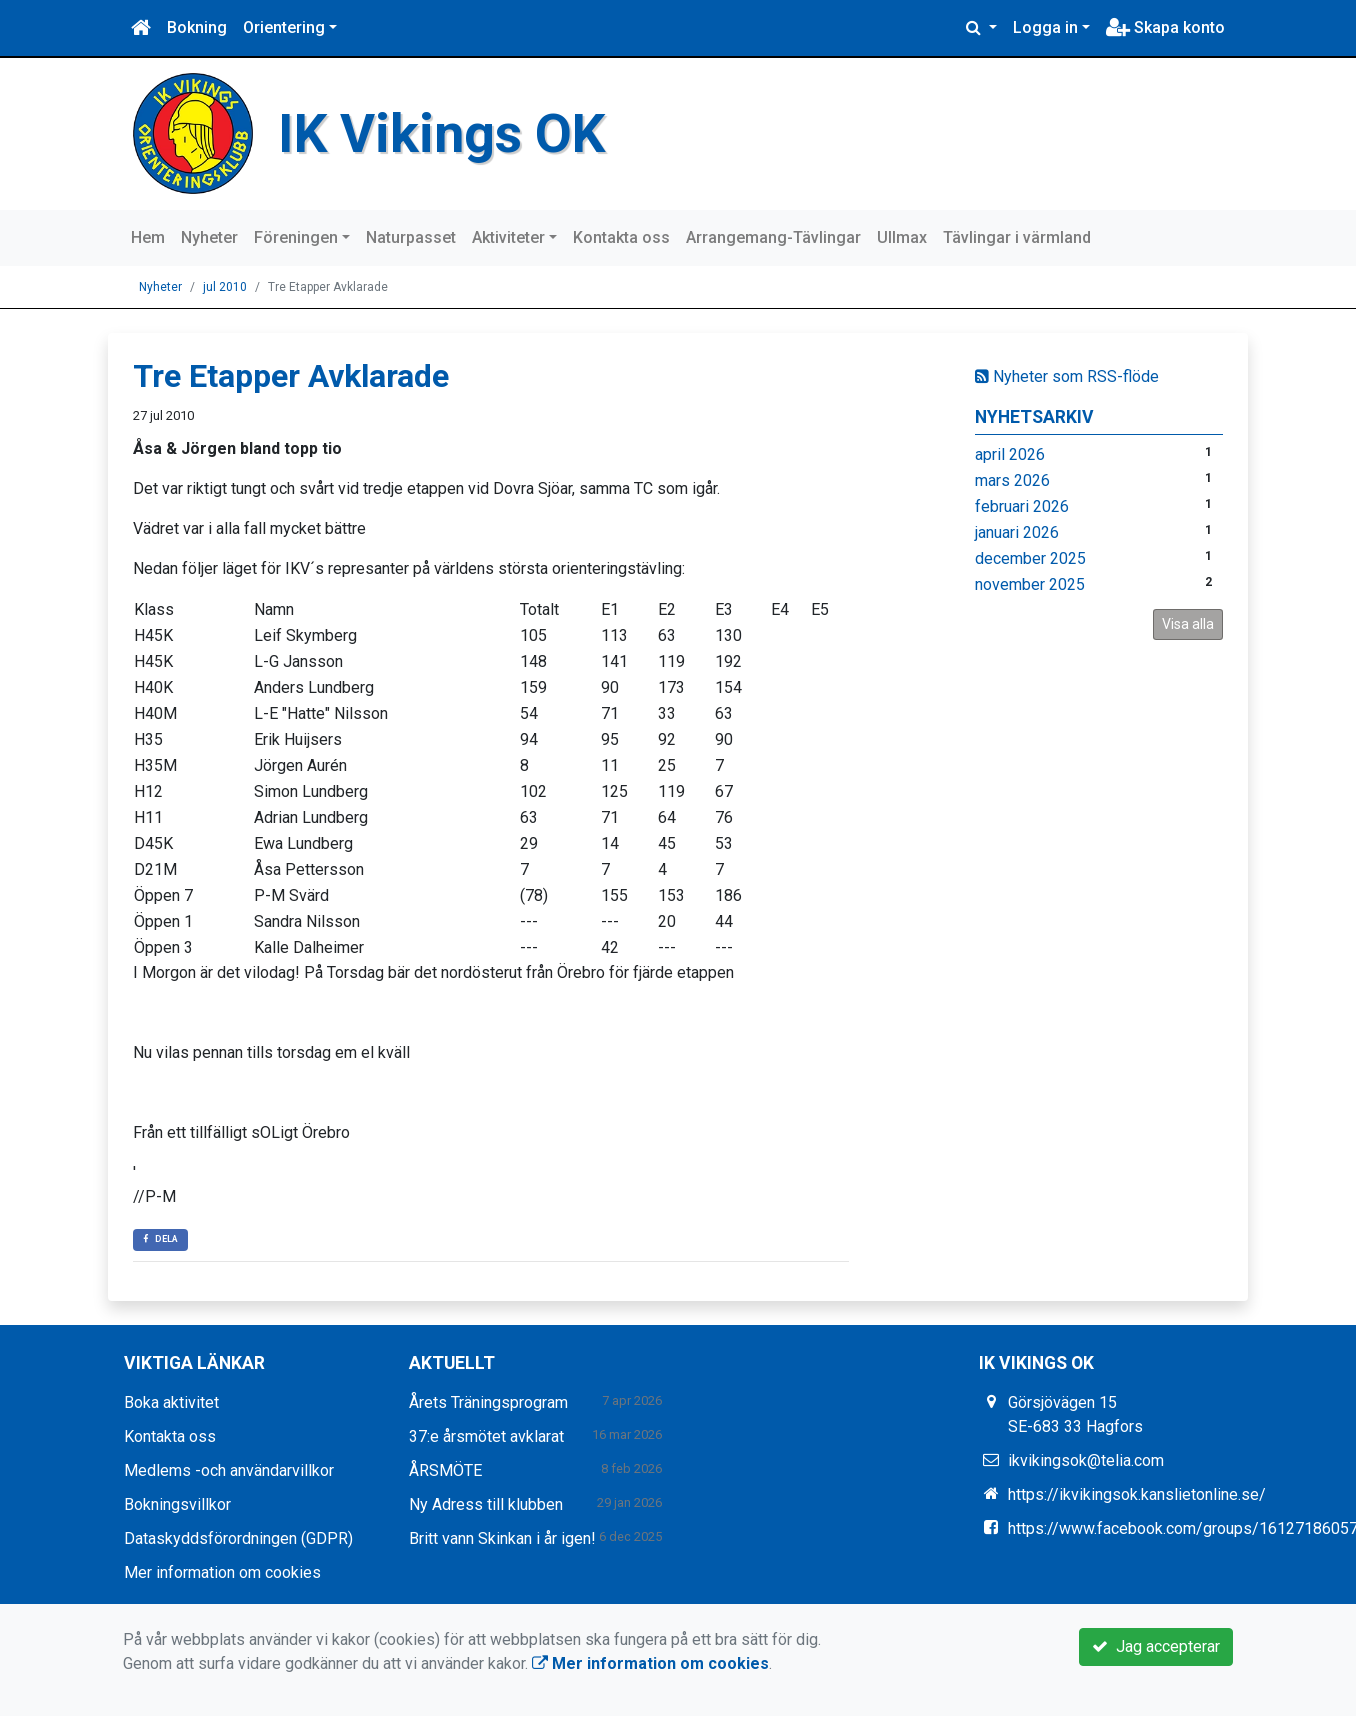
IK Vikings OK (443, 133)
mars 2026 (1012, 479)
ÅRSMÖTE (445, 1469)
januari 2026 (1017, 531)
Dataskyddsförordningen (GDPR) (238, 1537)
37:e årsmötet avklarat (486, 1435)
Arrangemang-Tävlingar (773, 236)
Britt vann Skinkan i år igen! (502, 1537)
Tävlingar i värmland (1017, 236)
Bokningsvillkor (177, 1503)
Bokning (197, 27)
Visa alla (1188, 623)
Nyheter (209, 236)
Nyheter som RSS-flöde (1067, 375)
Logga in (1045, 27)
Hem (148, 236)
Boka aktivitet (171, 1401)
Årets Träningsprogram (488, 1401)
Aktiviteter (508, 236)
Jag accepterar (1156, 1646)
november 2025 (1030, 583)
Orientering (284, 27)
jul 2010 (225, 286)
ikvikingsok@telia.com (1086, 1459)
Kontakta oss (621, 236)
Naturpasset (411, 236)
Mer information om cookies (222, 1571)
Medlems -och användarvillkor (229, 1469)
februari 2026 (1022, 505)
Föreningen (296, 236)
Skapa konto (1165, 27)
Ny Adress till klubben (486, 1503)
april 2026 (1010, 453)
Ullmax (902, 236)
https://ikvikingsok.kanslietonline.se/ (1137, 1493)
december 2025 (1030, 557)
